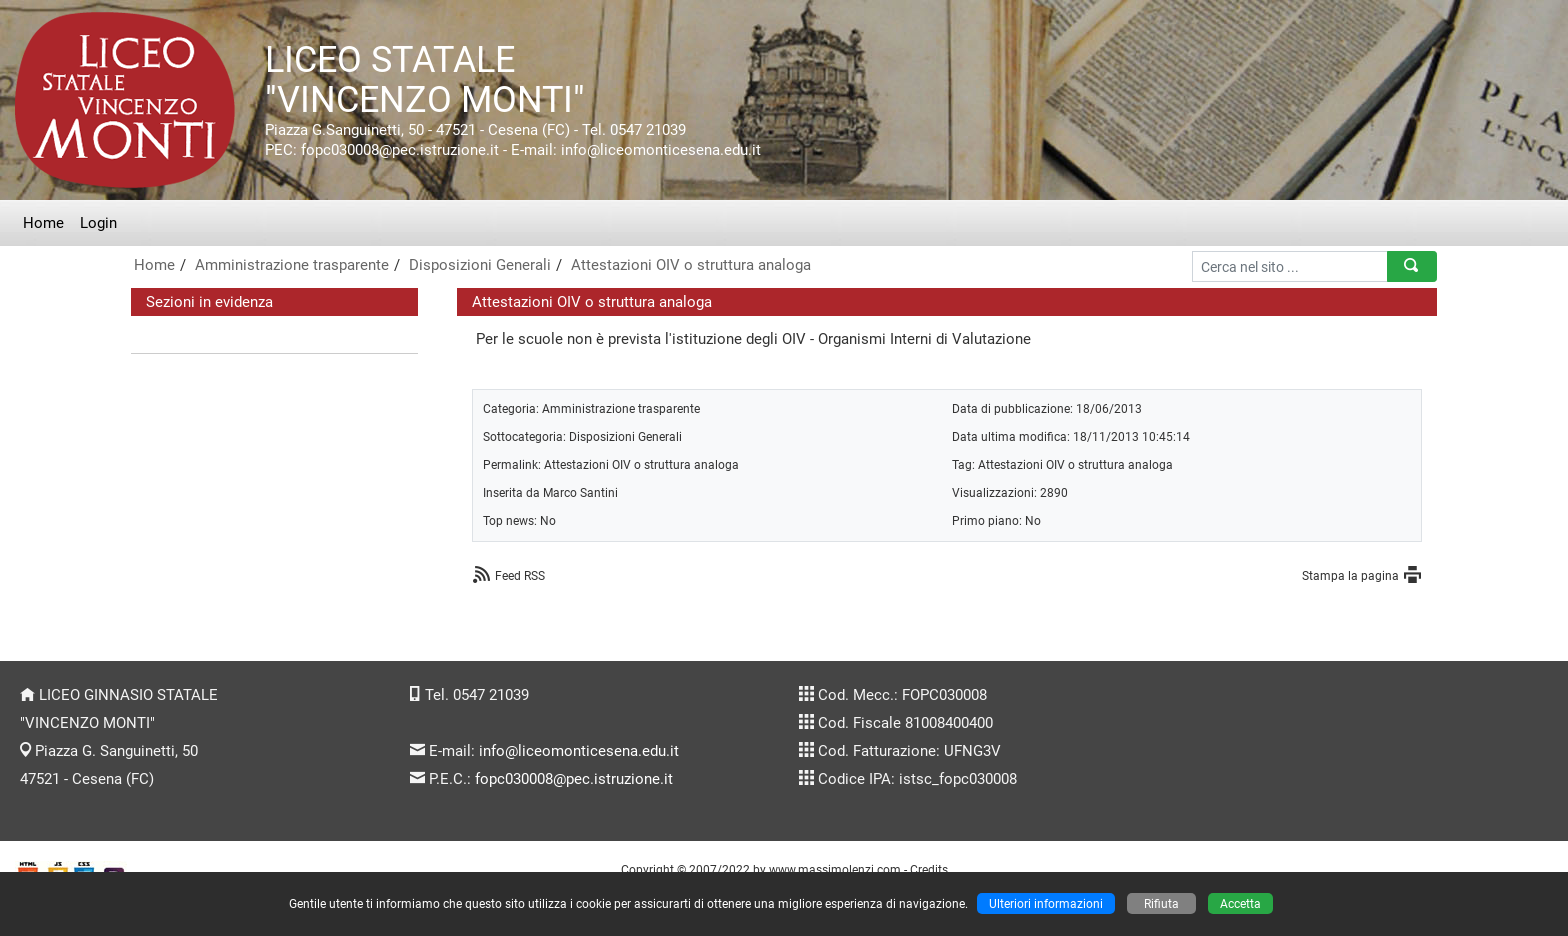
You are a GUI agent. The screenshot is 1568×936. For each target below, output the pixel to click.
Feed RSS (520, 575)
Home (43, 223)
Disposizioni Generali (480, 265)
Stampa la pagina (1350, 575)
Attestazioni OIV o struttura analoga (691, 265)
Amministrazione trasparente (292, 265)
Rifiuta (1161, 903)
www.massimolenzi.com (835, 869)
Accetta (1240, 903)
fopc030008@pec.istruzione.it (574, 779)
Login (98, 223)
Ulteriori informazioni (1046, 903)
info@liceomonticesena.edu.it (579, 751)
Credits (929, 869)
